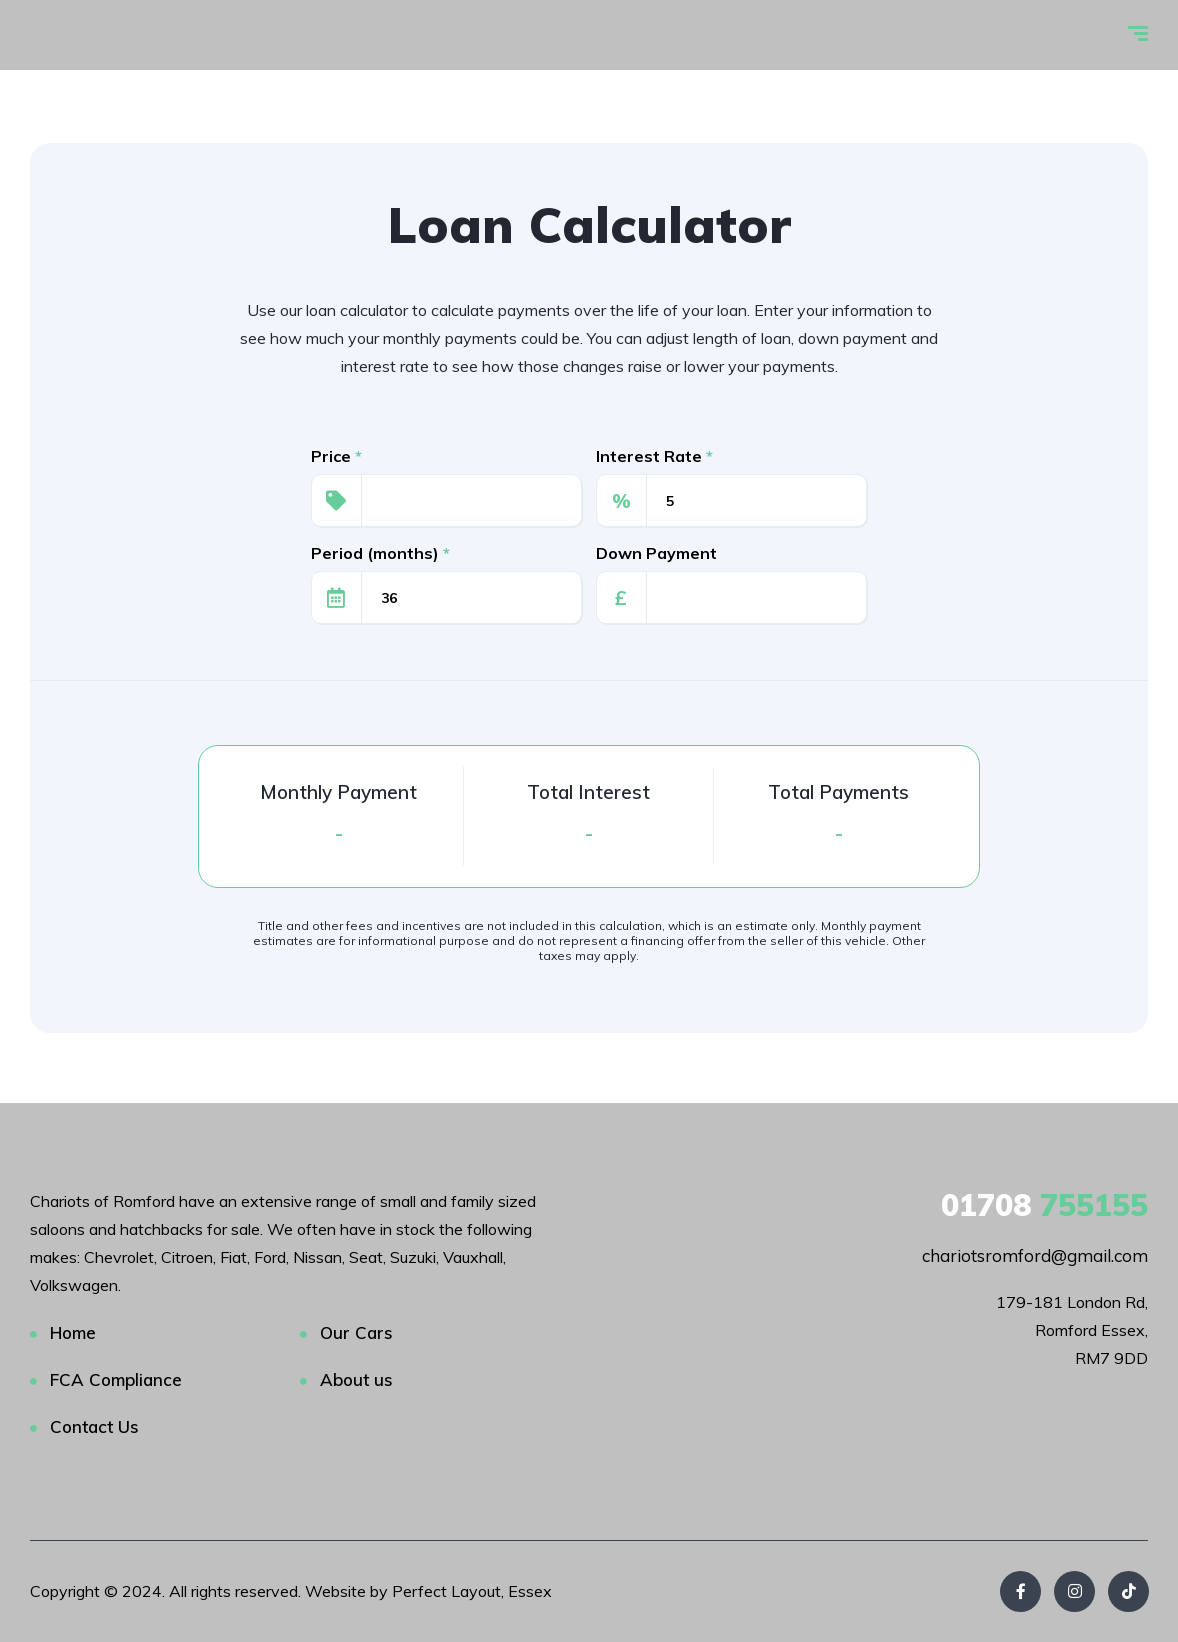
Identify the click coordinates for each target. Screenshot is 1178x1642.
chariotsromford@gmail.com (1035, 1255)
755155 (1044, 1205)
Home (73, 1332)
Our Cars (356, 1332)
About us (356, 1379)
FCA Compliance (116, 1379)
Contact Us (94, 1426)
